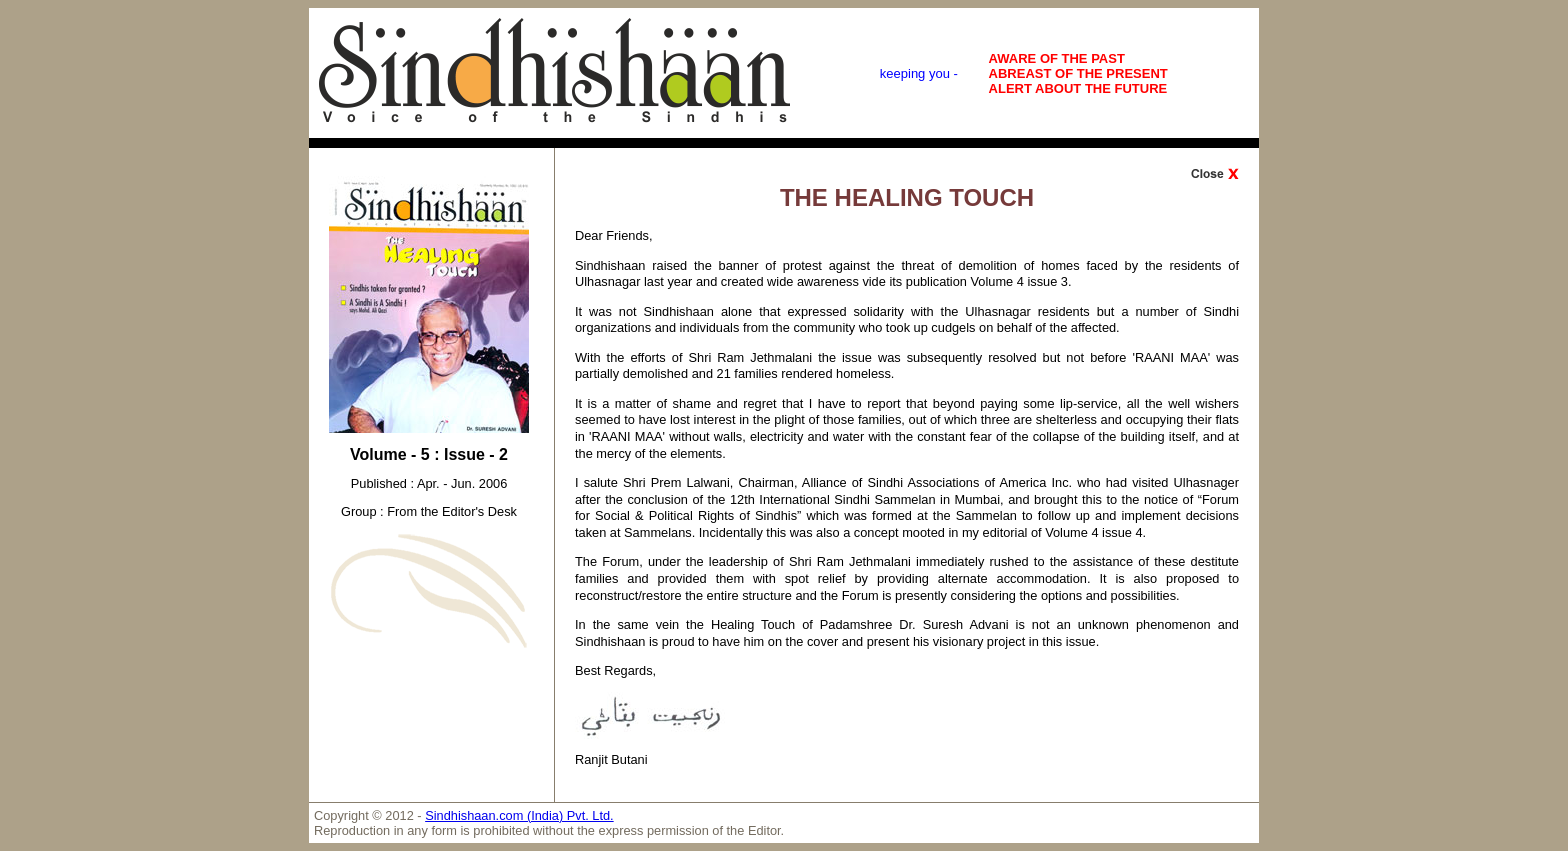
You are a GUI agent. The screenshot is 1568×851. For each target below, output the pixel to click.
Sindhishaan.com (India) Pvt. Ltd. (519, 815)
